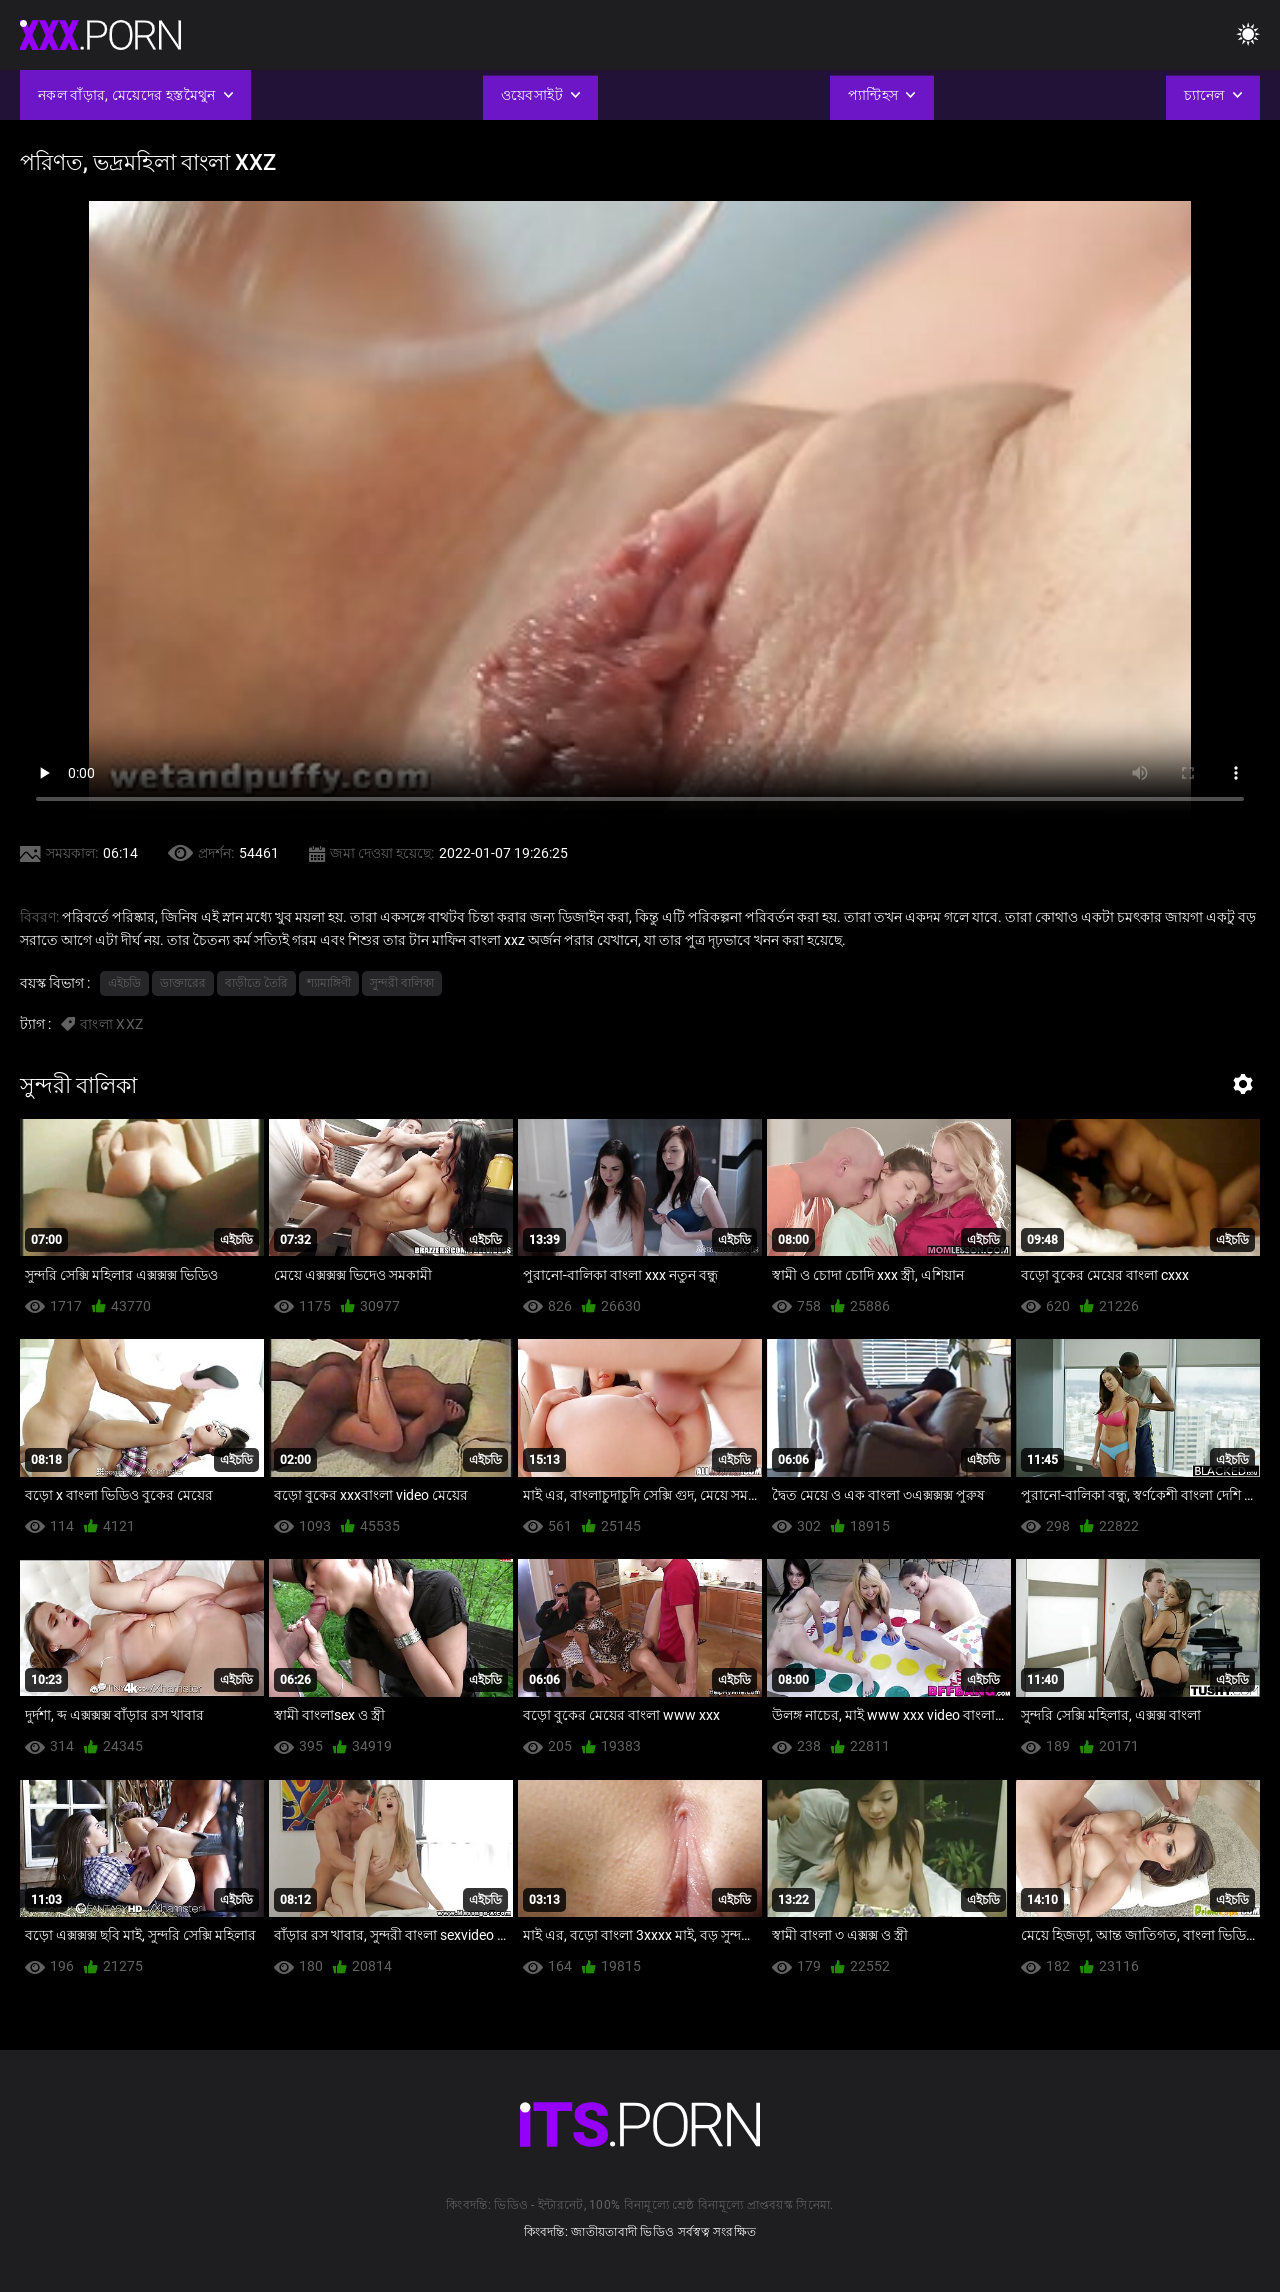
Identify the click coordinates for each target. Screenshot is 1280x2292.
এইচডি (124, 983)
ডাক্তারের (183, 983)
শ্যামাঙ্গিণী (329, 983)
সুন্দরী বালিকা (402, 983)
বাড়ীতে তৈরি (256, 983)
